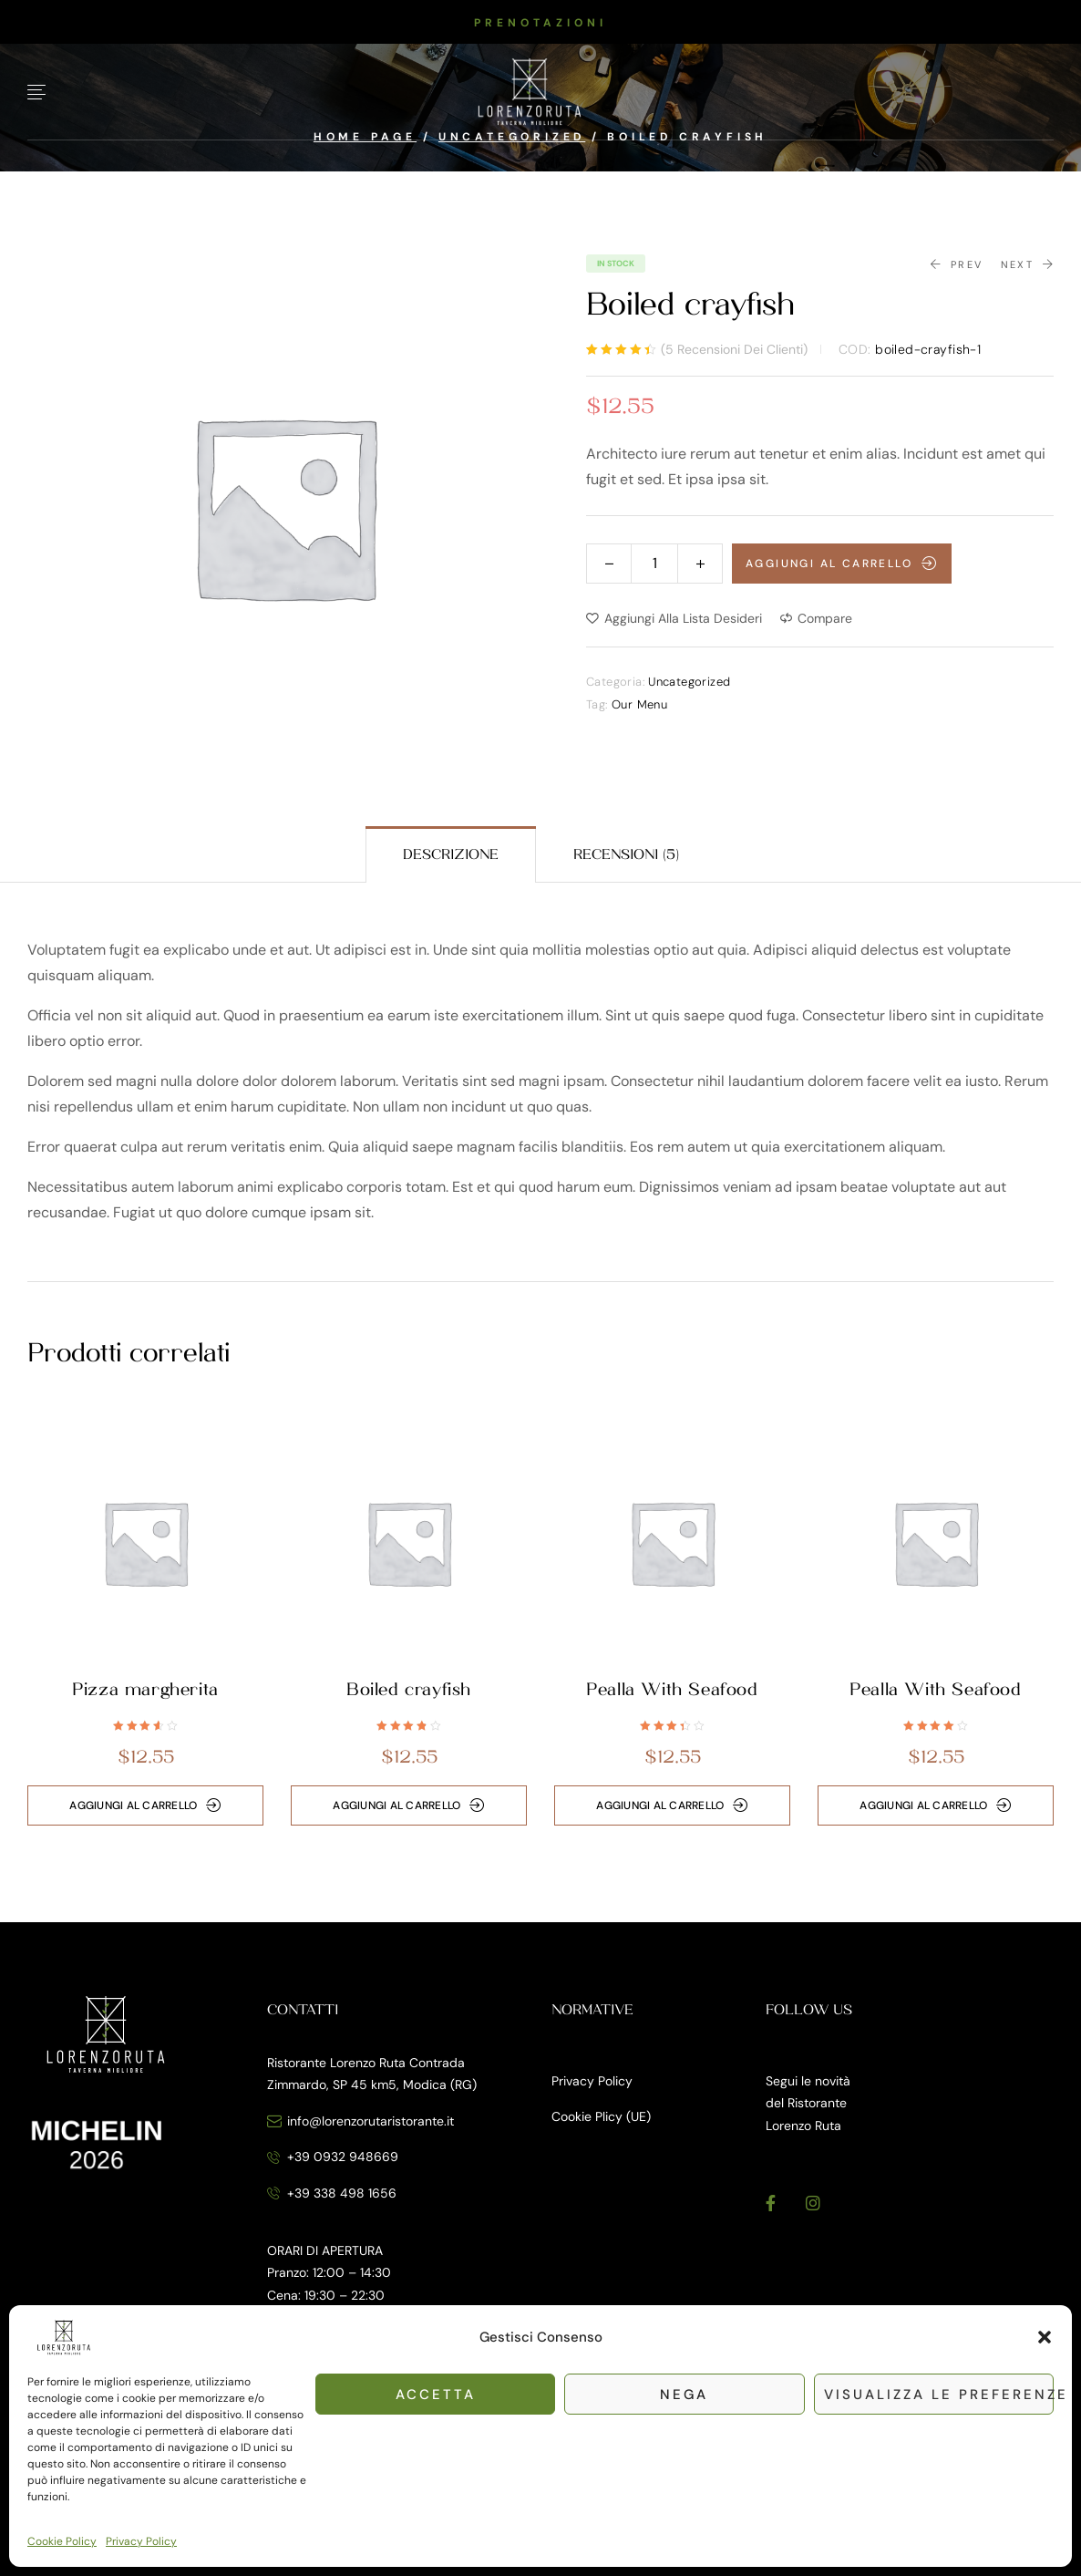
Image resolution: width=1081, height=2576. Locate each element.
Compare (825, 618)
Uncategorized (689, 681)
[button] (1044, 2337)
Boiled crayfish (408, 1690)
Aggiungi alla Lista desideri (683, 618)
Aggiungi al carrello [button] (133, 1805)
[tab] (450, 854)
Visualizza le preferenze (939, 2394)
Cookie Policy (62, 2541)
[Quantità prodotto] (654, 563)
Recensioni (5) (626, 854)
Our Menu (639, 704)
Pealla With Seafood (671, 1690)
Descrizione (451, 854)
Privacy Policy (141, 2541)
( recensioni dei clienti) (734, 349)
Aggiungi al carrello (829, 563)
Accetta (436, 2394)
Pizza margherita (145, 1690)
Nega (684, 2394)
